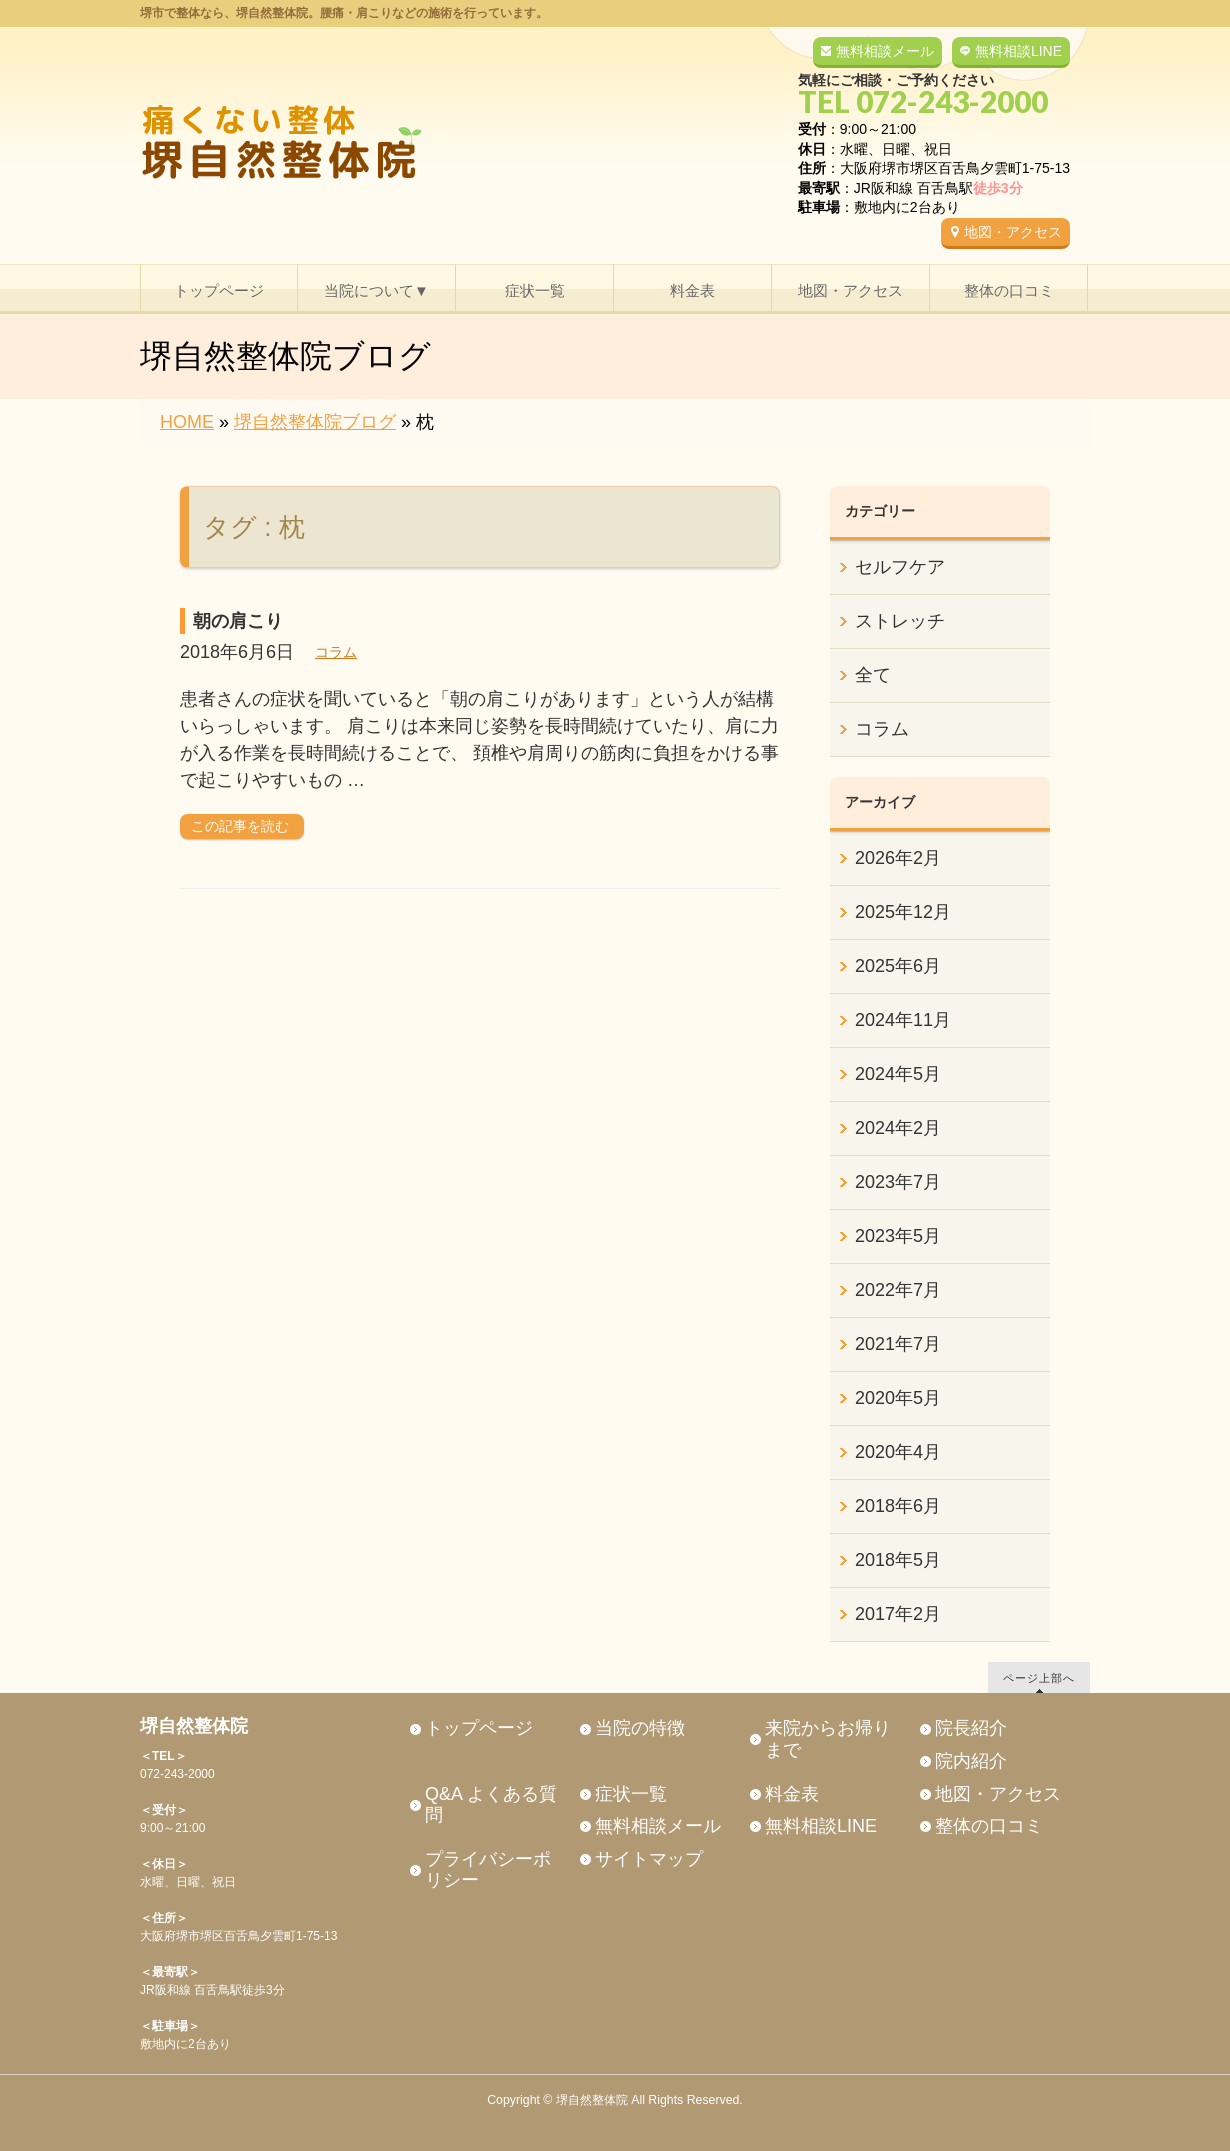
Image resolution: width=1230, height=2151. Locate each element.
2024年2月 (898, 1128)
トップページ (479, 1728)
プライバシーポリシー (488, 1870)
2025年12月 (903, 912)
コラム (336, 652)
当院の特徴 (640, 1728)
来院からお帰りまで (828, 1739)
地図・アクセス (1013, 232)
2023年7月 (898, 1182)
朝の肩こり (238, 621)
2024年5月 (898, 1074)
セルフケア (900, 567)
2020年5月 (898, 1398)
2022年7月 (898, 1290)
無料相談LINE (1018, 51)
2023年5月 (898, 1236)
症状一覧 (631, 1794)
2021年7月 (898, 1344)
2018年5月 (898, 1560)
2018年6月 (898, 1506)
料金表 (792, 1794)
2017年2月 (898, 1614)
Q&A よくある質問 (491, 1805)
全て (873, 675)
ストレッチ (900, 621)
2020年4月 (898, 1452)
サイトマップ (649, 1859)
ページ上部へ (1039, 1677)
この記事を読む (240, 826)
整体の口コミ (989, 1826)
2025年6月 (898, 966)
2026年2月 (898, 858)
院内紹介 (971, 1761)
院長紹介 (971, 1728)
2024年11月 (903, 1020)
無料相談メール (885, 51)
